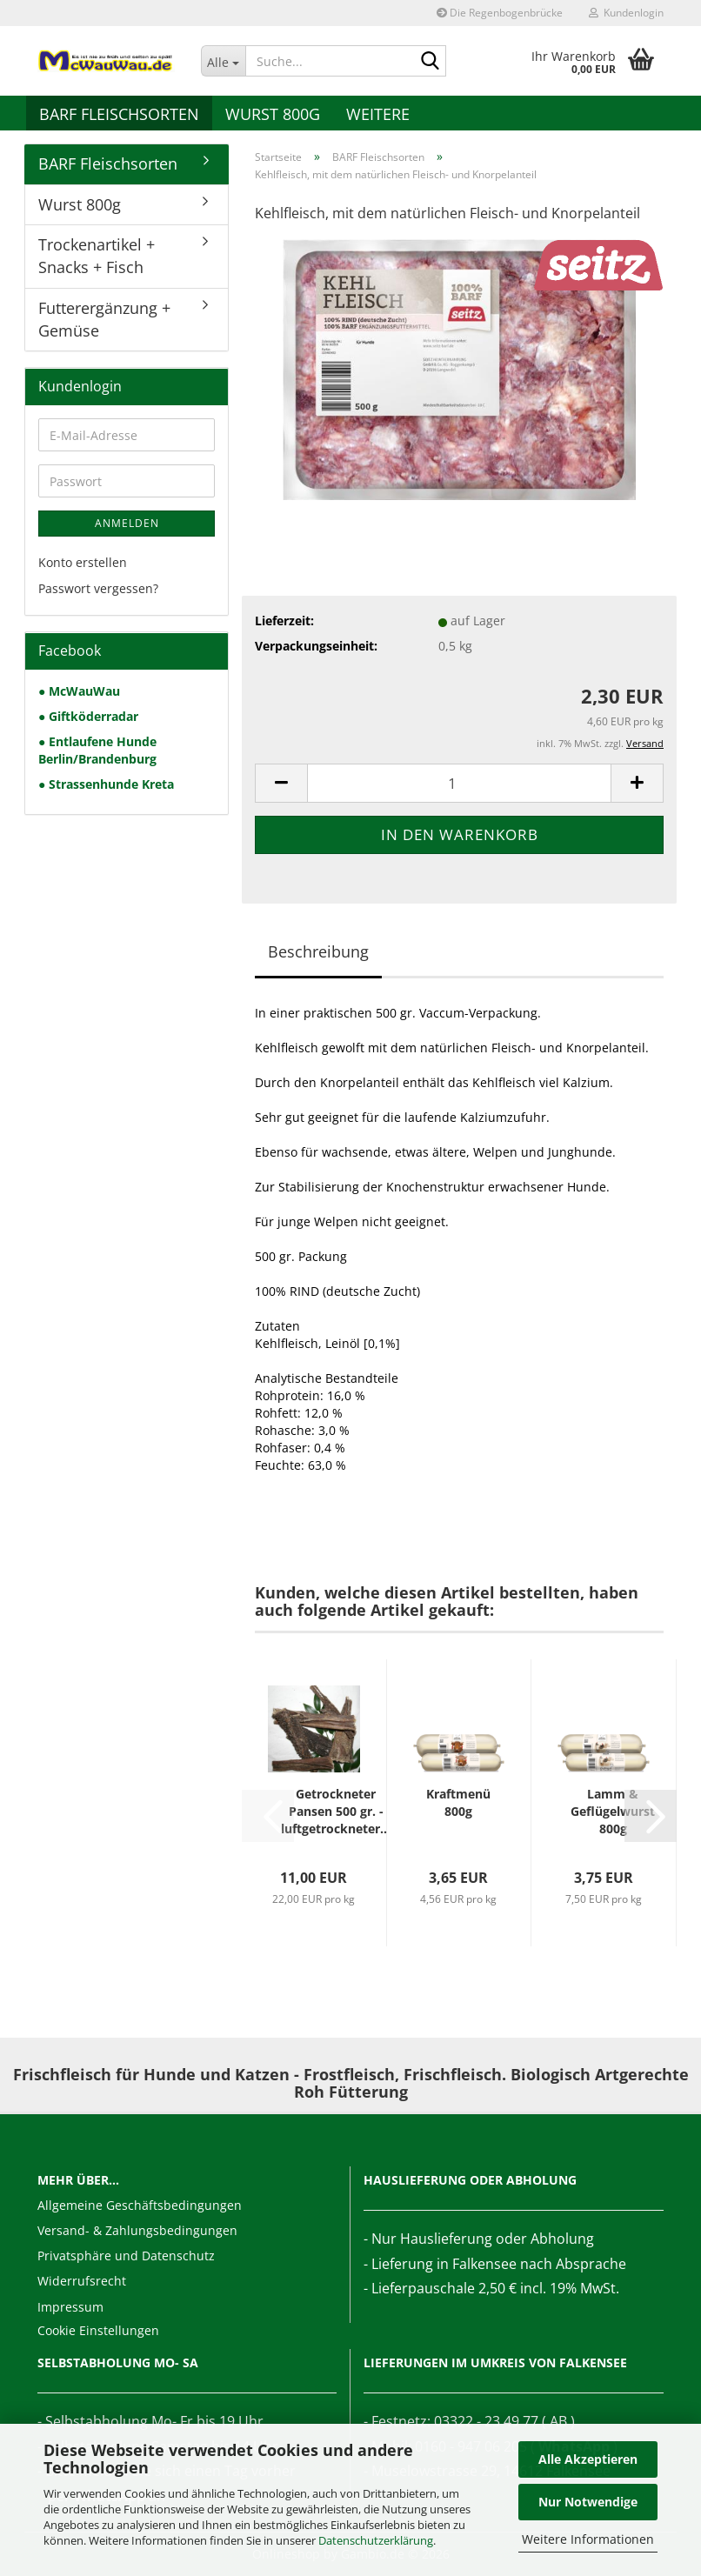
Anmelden (127, 523)
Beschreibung (318, 951)
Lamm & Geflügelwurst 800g (613, 1811)
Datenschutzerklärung (375, 2540)
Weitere (378, 113)
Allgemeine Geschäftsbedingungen (139, 2205)
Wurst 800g (272, 113)
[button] (281, 783)
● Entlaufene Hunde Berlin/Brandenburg (97, 750)
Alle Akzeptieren (588, 2459)
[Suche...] (223, 61)
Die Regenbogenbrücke (500, 12)
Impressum (70, 2307)
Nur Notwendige (588, 2501)
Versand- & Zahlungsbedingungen (137, 2230)
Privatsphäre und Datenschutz (126, 2255)
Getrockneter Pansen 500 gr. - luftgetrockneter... (336, 1811)
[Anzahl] (459, 783)
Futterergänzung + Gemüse (104, 319)
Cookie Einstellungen (98, 2330)
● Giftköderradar (88, 716)
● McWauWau (79, 691)
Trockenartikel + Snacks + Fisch (96, 255)
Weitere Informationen (588, 2539)
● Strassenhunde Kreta (106, 784)
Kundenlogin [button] (626, 12)
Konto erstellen (82, 562)
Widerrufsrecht (81, 2280)
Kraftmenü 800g (458, 1802)
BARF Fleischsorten (119, 113)
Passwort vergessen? (98, 588)
